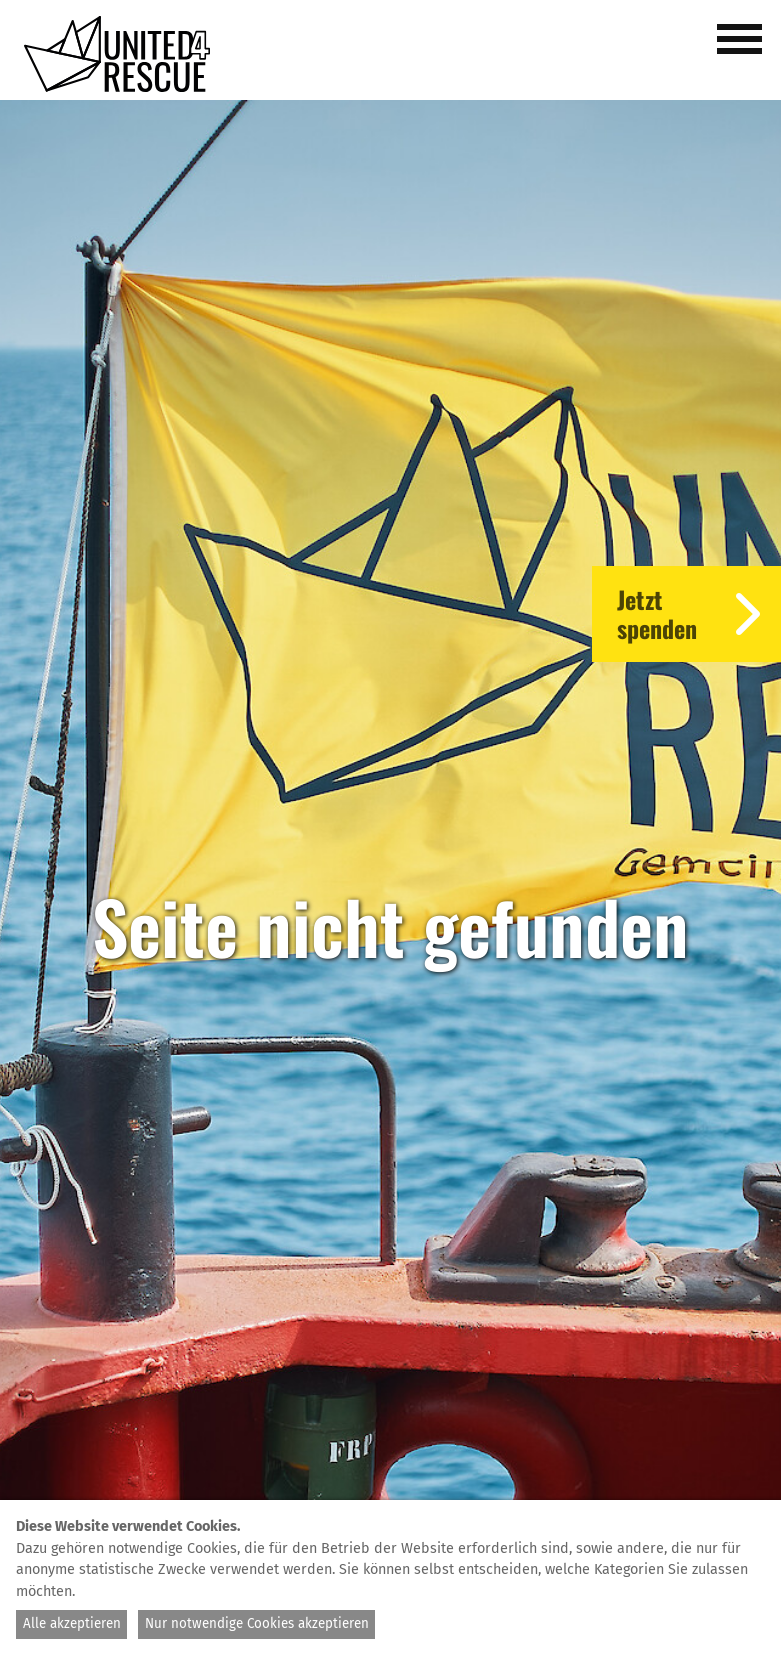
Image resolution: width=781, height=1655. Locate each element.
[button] (743, 50)
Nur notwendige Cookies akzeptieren (257, 1624)
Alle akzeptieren (72, 1624)
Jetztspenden (699, 614)
